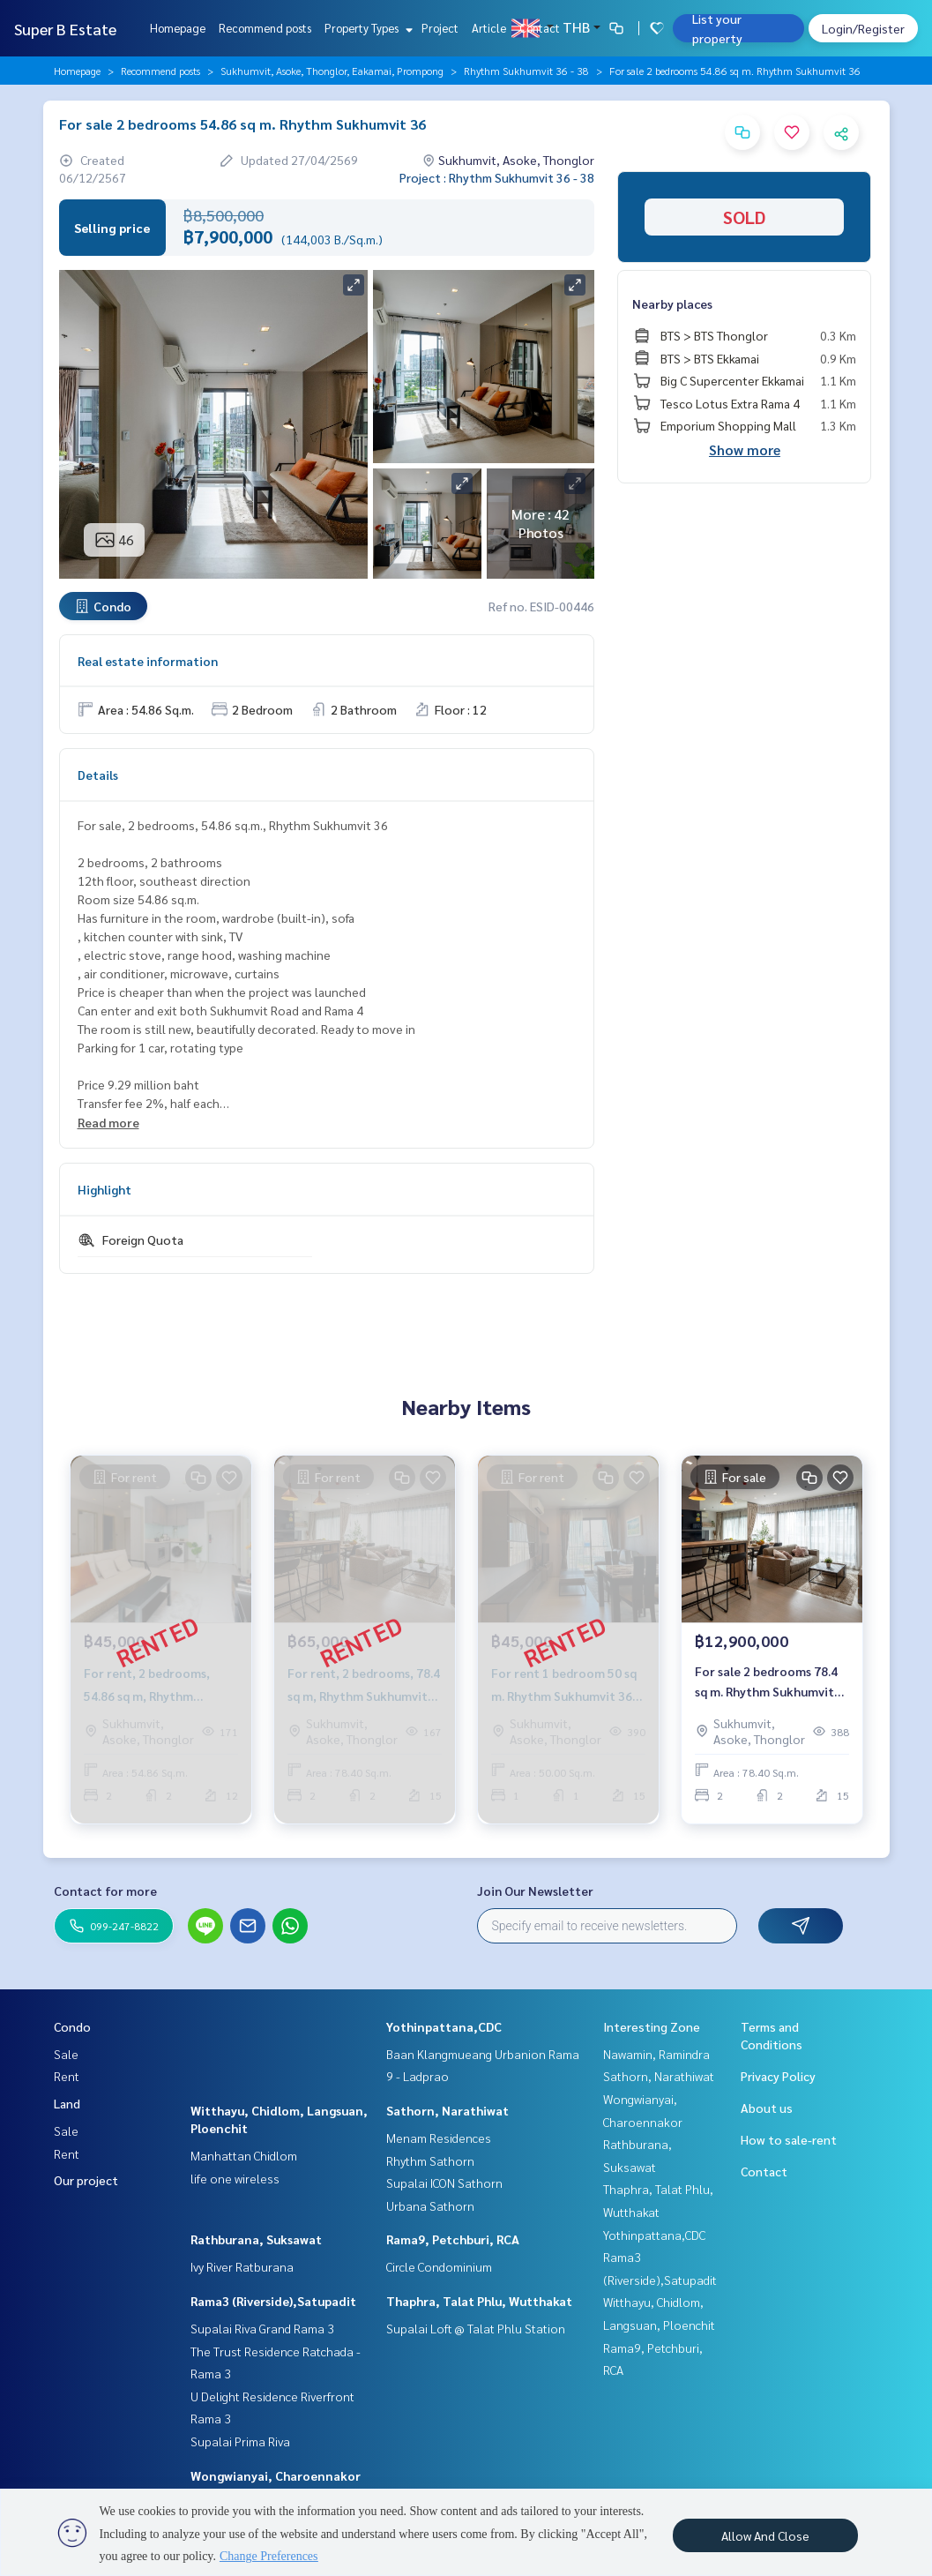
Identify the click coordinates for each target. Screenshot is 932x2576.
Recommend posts (265, 27)
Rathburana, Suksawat (256, 2239)
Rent (66, 2076)
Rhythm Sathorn (430, 2160)
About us (767, 2107)
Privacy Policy (778, 2076)
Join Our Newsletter (535, 1890)
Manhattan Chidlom (243, 2155)
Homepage (177, 27)
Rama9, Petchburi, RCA (452, 2239)
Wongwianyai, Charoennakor (275, 2475)
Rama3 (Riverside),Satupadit (273, 2301)
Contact (539, 27)
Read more (108, 1122)
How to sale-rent (789, 2139)
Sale (66, 2054)
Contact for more (105, 1890)
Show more (744, 449)
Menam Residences (438, 2137)
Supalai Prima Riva (240, 2441)
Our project (86, 2180)
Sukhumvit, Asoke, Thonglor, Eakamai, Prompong (332, 71)
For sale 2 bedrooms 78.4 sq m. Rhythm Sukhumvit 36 (766, 1685)
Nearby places (672, 303)
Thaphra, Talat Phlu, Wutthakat (479, 2301)
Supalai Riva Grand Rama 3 (262, 2328)
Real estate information (148, 661)
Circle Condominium (439, 2266)
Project (440, 27)
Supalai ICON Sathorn (444, 2182)
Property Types (366, 27)
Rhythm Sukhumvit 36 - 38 (526, 71)
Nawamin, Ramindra (656, 2054)
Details (98, 775)
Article (489, 27)
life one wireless (235, 2178)
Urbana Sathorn (430, 2205)
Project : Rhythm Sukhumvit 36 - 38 (496, 177)
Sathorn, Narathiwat (447, 2110)
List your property (717, 28)
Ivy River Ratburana (242, 2266)
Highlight (104, 1189)
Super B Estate (65, 29)
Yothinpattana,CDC (444, 2026)
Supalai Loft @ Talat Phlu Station (475, 2328)
